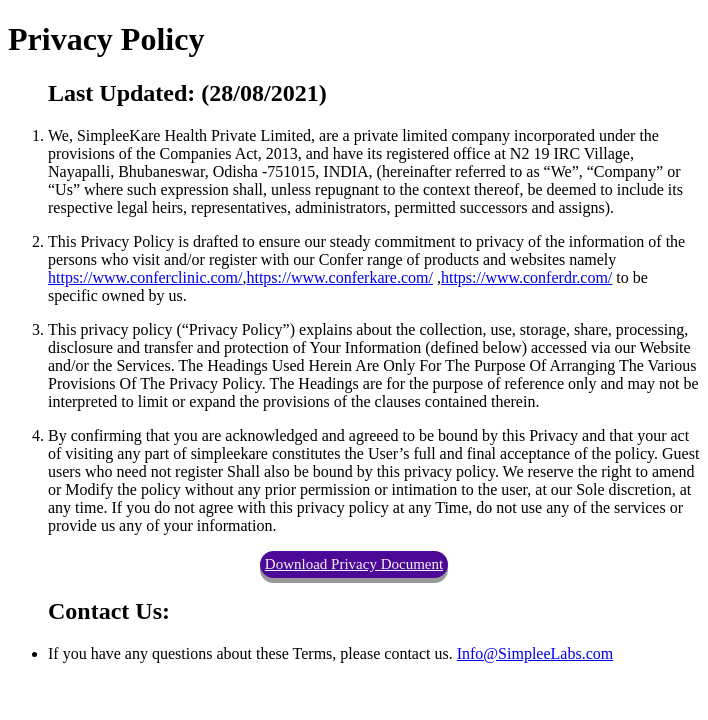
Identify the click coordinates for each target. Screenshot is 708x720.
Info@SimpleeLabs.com (535, 653)
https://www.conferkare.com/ (339, 277)
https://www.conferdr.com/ (526, 277)
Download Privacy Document (354, 564)
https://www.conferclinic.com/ (145, 277)
